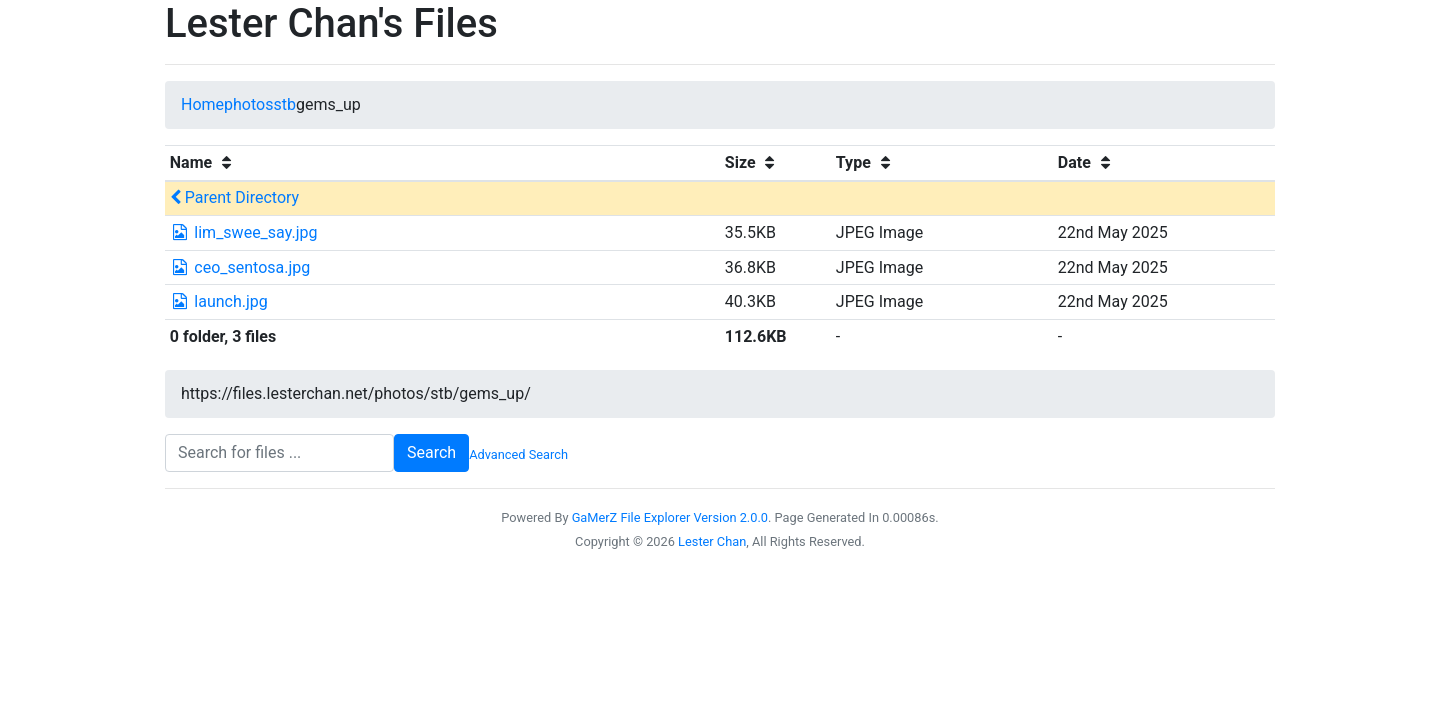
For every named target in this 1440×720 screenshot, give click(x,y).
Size (752, 162)
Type (866, 162)
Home (202, 104)
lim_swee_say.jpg (244, 232)
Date (1087, 162)
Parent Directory (234, 197)
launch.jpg (219, 301)
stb (284, 104)
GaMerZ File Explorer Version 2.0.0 (670, 517)
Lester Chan (712, 541)
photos (248, 104)
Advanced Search (518, 454)
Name (203, 162)
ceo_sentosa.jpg (240, 267)
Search (431, 452)
